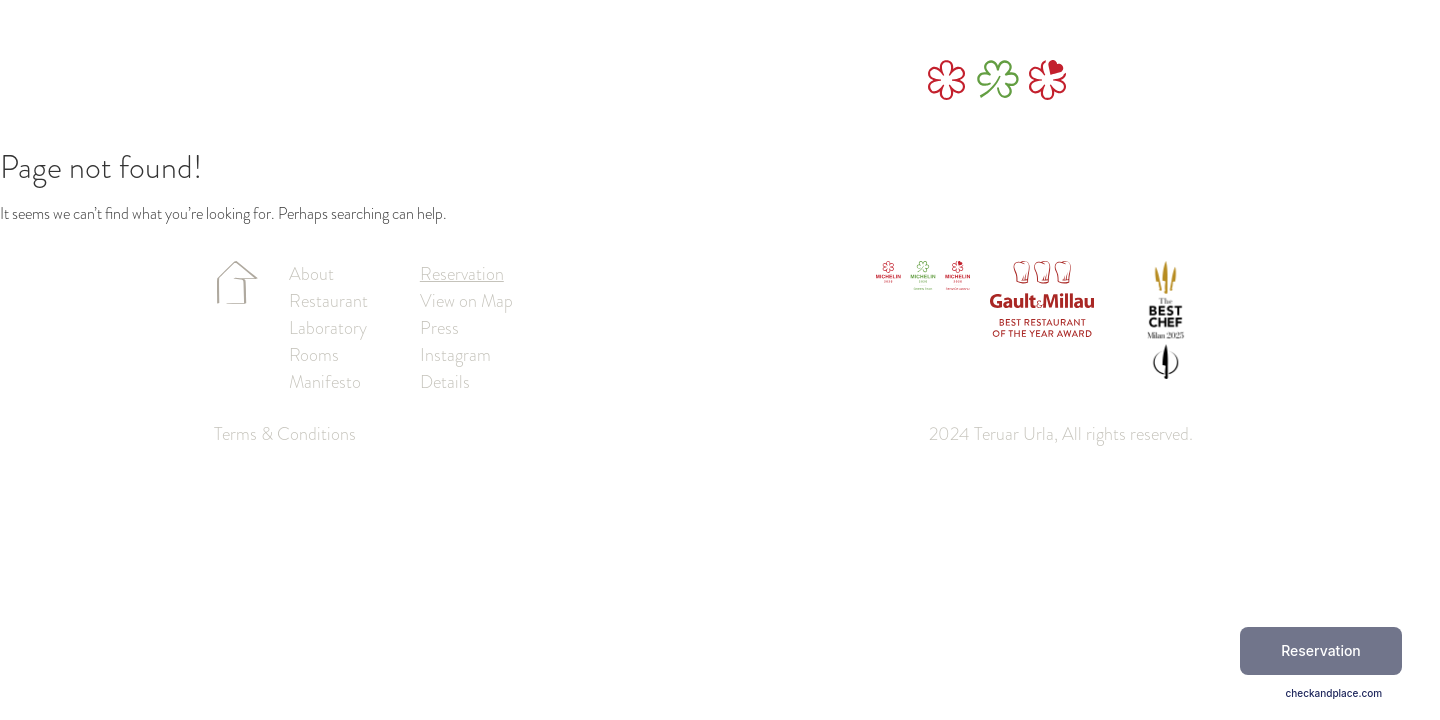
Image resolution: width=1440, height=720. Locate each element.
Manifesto (728, 80)
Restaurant (557, 80)
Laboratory (455, 80)
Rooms (643, 80)
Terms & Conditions (285, 434)
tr (1244, 80)
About (371, 80)
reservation (1146, 80)
